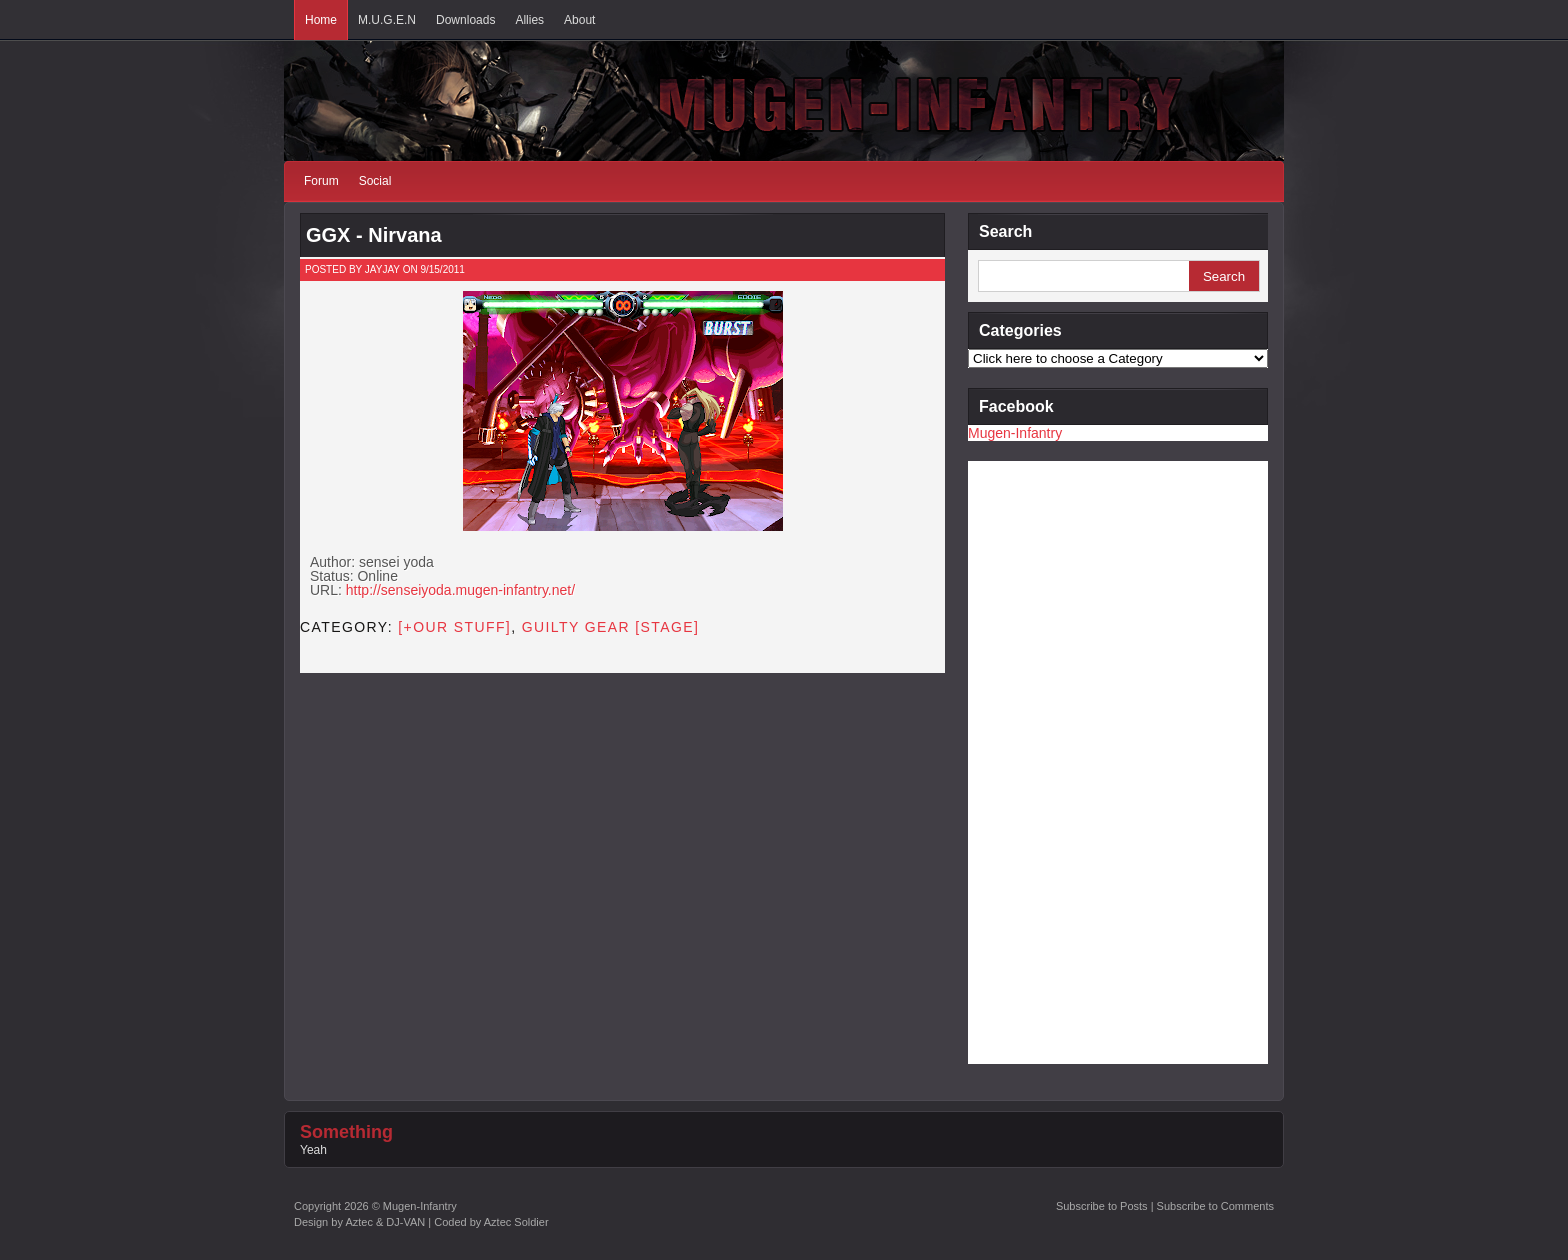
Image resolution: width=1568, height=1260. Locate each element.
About (579, 20)
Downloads (465, 20)
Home (321, 20)
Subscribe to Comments (1215, 1206)
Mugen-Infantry (1015, 433)
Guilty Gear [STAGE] (611, 627)
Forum (321, 181)
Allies (529, 20)
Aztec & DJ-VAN (385, 1222)
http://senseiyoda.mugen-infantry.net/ (460, 590)
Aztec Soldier (516, 1222)
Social (375, 181)
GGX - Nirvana (374, 235)
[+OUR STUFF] (454, 627)
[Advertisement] (1048, 761)
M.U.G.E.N (387, 20)
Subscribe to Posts (1102, 1206)
